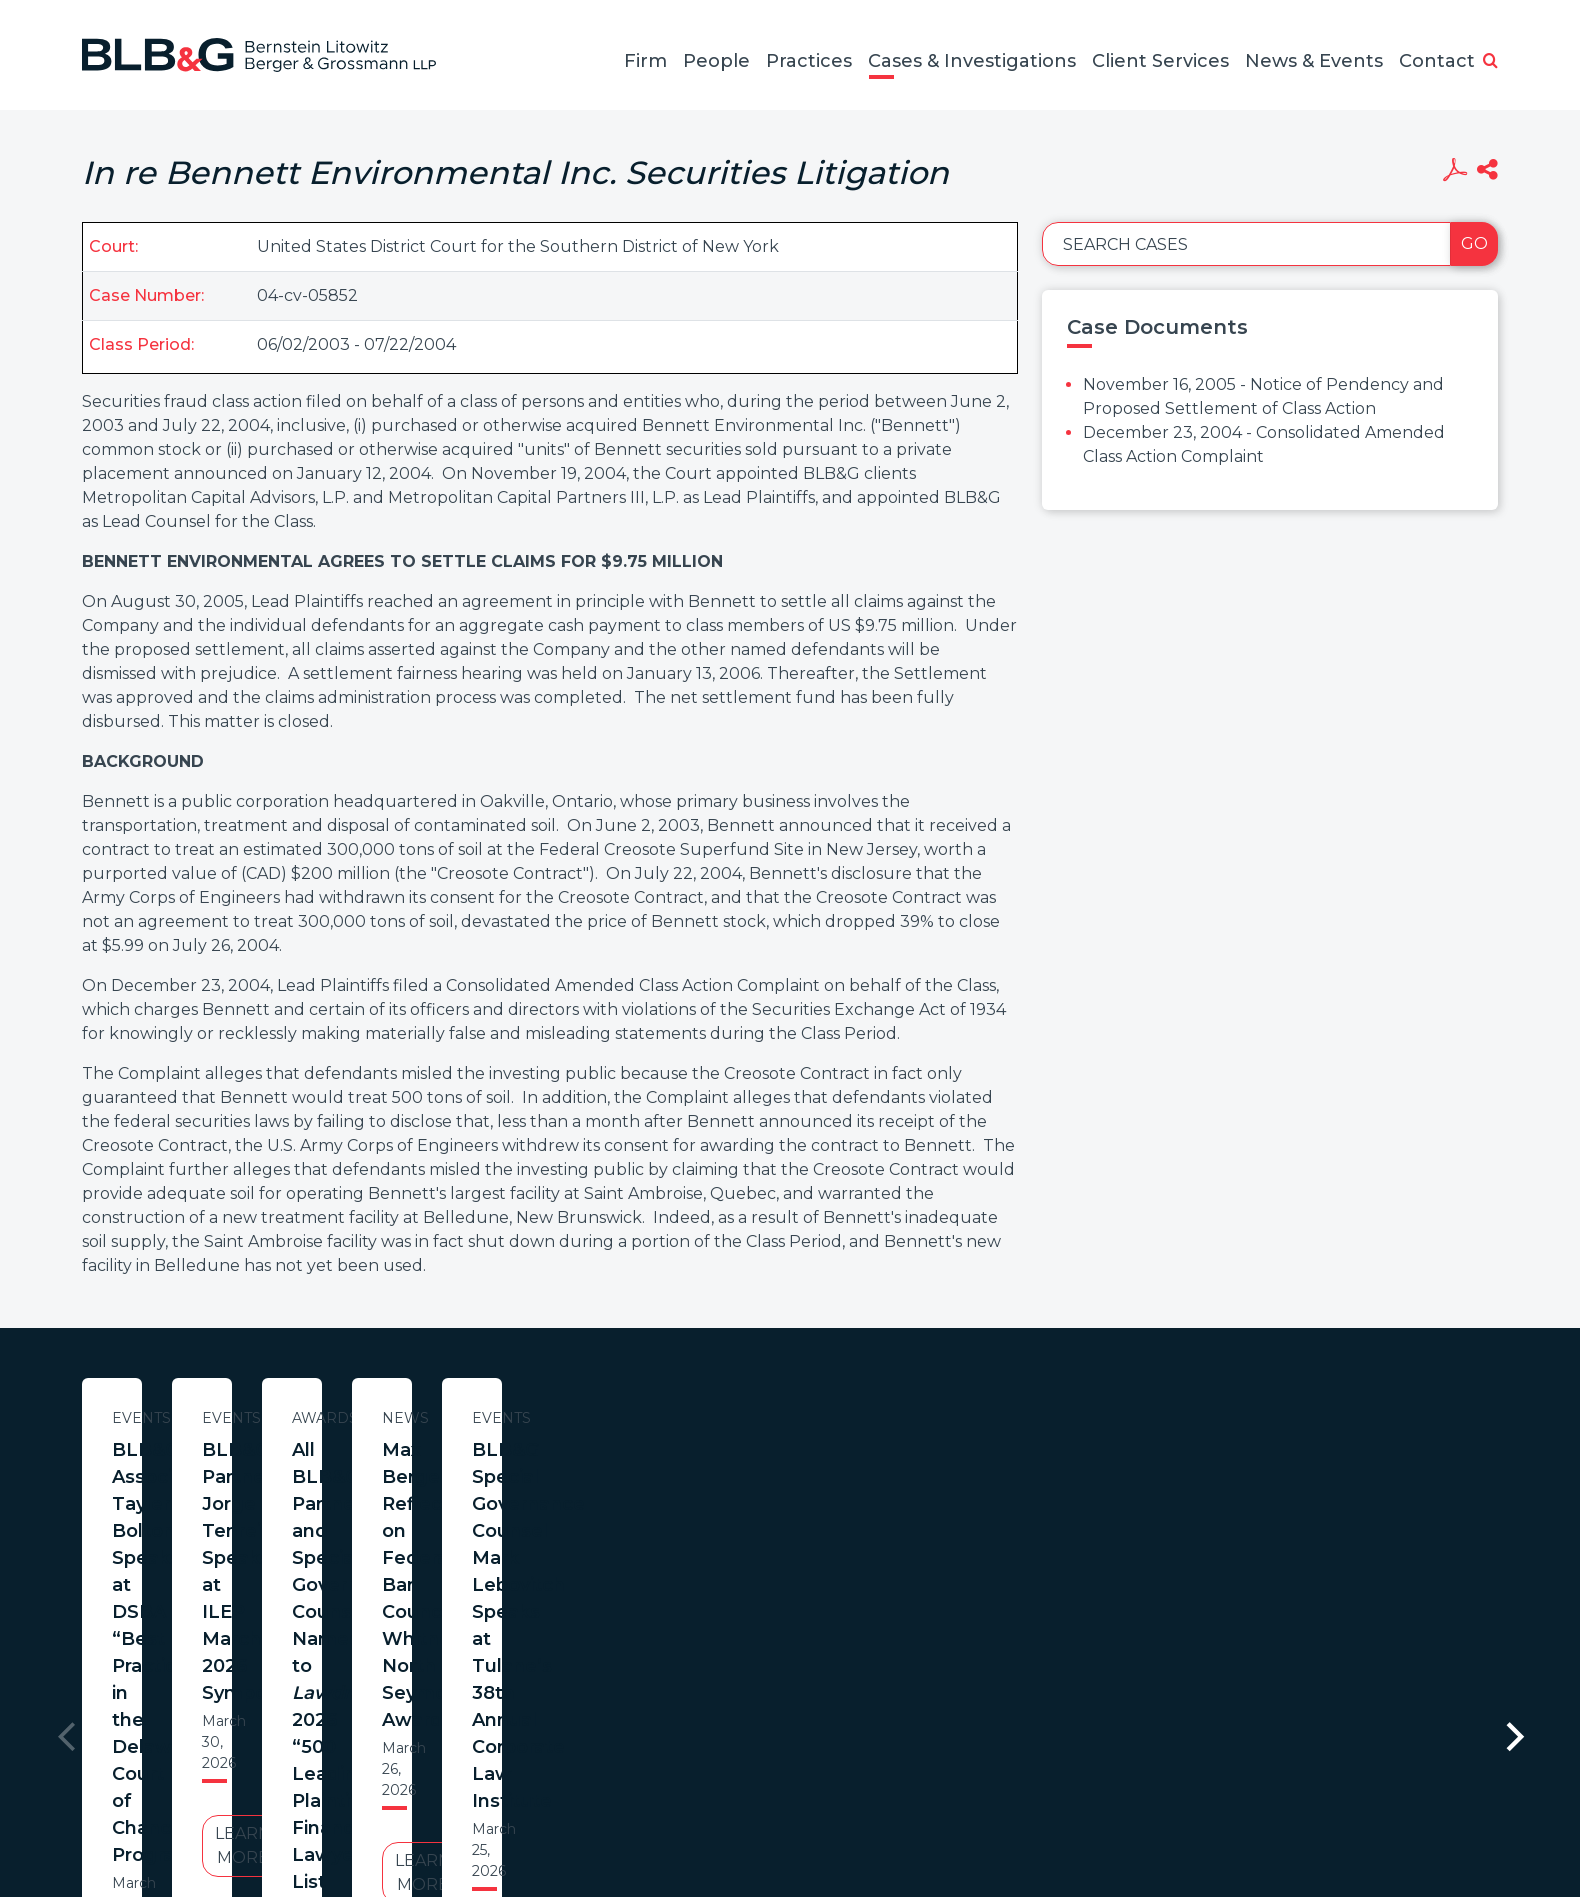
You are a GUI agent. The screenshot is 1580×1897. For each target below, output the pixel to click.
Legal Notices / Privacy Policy (753, 1800)
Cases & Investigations (972, 61)
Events (275, 1418)
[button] (1490, 62)
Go (1474, 243)
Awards (1107, 1418)
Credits (909, 1800)
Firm (645, 61)
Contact (1437, 61)
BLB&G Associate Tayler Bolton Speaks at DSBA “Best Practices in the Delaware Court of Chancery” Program (275, 1490)
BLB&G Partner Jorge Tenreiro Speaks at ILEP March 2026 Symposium (691, 1477)
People (716, 61)
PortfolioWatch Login (1035, 1800)
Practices (809, 61)
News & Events (1314, 61)
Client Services (1160, 61)
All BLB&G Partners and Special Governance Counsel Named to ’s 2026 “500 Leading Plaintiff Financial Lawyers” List (1107, 1490)
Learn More (275, 1629)
